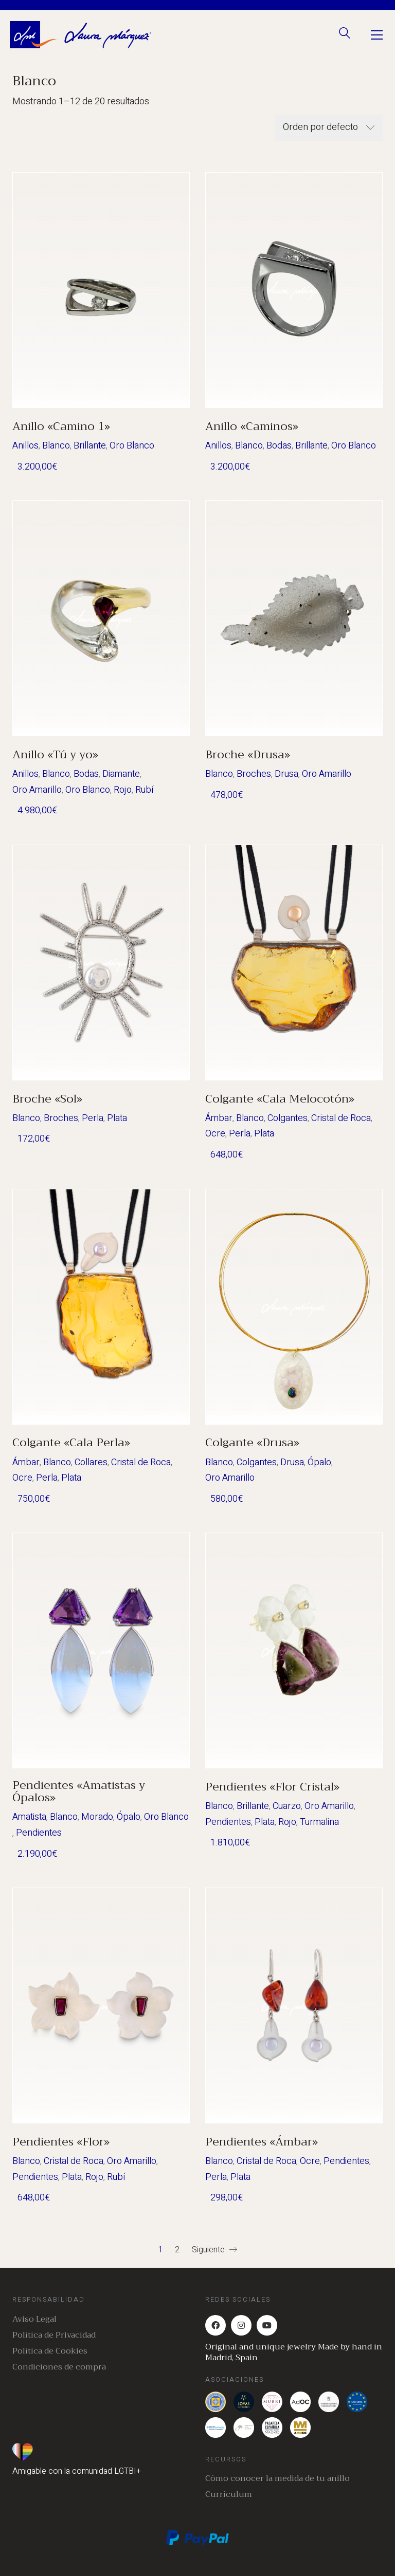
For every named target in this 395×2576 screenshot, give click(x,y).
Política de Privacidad (54, 2335)
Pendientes (39, 1833)
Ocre (215, 1134)
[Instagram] (241, 2325)
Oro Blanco (132, 446)
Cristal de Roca (341, 1118)
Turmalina (319, 1822)
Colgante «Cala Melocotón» (279, 1099)
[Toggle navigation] (377, 35)
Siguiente (214, 2250)
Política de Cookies (49, 2351)
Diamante (121, 774)
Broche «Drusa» (247, 755)
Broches (254, 774)
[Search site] (344, 35)
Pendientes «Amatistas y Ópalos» (78, 1791)
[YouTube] (267, 2325)
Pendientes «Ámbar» (261, 2142)
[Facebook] (215, 2325)
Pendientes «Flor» (61, 2142)
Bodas (279, 446)
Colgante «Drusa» (252, 1442)
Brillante (90, 446)
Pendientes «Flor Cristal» (272, 1787)
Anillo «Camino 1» (61, 426)
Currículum (228, 2495)
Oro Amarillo (37, 790)
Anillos (25, 446)
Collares (91, 1462)
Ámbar (218, 1118)
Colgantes (287, 1118)
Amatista (29, 1817)
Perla (92, 1118)
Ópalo (319, 1462)
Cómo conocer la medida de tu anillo (277, 2479)
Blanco (56, 446)
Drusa (286, 774)
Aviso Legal (34, 2319)
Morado (97, 1817)
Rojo (123, 790)
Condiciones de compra (59, 2367)
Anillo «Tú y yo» (55, 755)
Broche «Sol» (47, 1099)
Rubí (144, 790)
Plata (117, 1118)
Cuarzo (287, 1806)
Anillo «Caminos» (251, 426)
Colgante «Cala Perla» (71, 1442)
